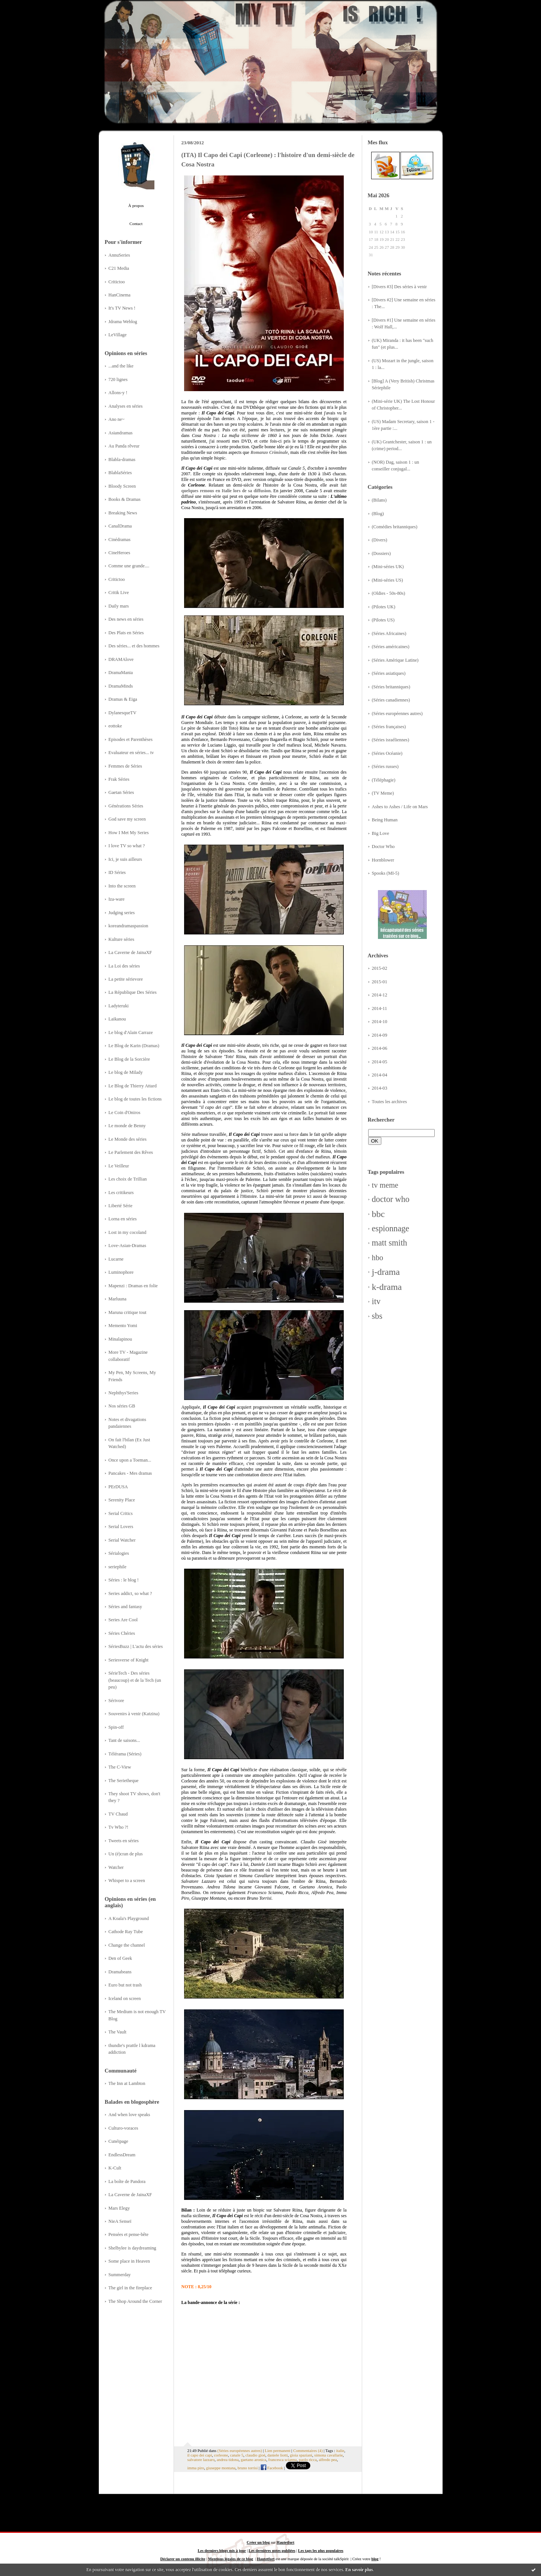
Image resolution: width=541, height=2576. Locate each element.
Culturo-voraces (123, 2128)
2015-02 (379, 968)
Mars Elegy (119, 2208)
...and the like (121, 366)
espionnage (391, 1228)
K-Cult (115, 2168)
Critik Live (119, 592)
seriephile (118, 1566)
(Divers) (379, 540)
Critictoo (117, 281)
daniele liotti (277, 2455)
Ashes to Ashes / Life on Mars (400, 806)
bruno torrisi (247, 2468)
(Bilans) (379, 500)
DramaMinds (121, 686)
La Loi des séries (124, 966)
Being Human (385, 819)
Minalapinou (120, 1339)
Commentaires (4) (307, 2450)
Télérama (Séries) (125, 1754)
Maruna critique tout (128, 1312)
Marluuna (118, 1299)
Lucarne (116, 1259)
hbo (377, 1257)
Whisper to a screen (127, 1880)
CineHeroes (119, 552)
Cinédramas (120, 539)
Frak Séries (119, 779)
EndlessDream (122, 2154)
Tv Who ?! (118, 1827)
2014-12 (379, 995)
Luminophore (121, 1272)
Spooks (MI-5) (385, 873)
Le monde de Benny (127, 1125)
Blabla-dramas (122, 459)
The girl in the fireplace (130, 2287)
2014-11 (379, 1008)
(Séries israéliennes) (391, 739)
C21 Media (119, 268)
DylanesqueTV (123, 712)
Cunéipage (118, 2141)
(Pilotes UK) (384, 606)
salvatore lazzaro (201, 2459)
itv (376, 1301)
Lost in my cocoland (128, 1232)
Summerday (120, 2274)
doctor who (391, 1199)
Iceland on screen (125, 1998)
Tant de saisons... (124, 1740)
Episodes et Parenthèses (131, 739)
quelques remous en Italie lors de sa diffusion (226, 490)
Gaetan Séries (121, 792)
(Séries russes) (385, 766)
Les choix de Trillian (128, 1179)
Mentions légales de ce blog (230, 2559)
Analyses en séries (126, 406)
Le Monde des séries (128, 1139)
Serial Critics (121, 1513)
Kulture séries (121, 939)
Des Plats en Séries (126, 632)
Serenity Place (122, 1500)
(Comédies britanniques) (394, 526)
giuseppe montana (221, 2468)
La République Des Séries (133, 992)
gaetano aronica (253, 2459)
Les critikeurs (121, 1192)
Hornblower (383, 860)
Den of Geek (120, 1958)
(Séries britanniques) (391, 686)
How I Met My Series (129, 832)
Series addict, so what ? (130, 1593)
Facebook (272, 2468)
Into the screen (122, 886)
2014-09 (379, 1035)
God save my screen (127, 819)
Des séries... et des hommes (134, 646)
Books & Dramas (125, 499)
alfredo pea (328, 2459)
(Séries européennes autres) (397, 713)
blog (374, 2559)
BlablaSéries (120, 472)
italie (340, 2450)
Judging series (122, 912)
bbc (378, 1214)
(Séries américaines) (391, 646)
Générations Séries (126, 806)
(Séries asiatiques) (389, 673)
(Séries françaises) (389, 726)
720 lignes (118, 379)
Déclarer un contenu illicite (182, 2559)
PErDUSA (118, 1486)
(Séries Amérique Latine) (395, 660)
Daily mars (119, 606)
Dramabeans (120, 1971)
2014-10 (379, 1021)
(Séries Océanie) (387, 753)
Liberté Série (121, 1205)
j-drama (386, 1272)
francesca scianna (282, 2459)
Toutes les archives (389, 1101)
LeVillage (118, 334)
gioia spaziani (301, 2455)
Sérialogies (119, 1553)
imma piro (195, 2468)
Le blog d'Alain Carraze (131, 1032)
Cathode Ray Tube (126, 1931)
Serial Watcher (122, 1540)
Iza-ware (117, 899)
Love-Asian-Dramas (128, 1245)
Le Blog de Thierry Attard (133, 1085)
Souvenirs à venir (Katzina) (134, 1713)
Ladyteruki (119, 1005)
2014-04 (379, 1075)
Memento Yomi (123, 1325)
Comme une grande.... (129, 565)
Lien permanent (277, 2450)
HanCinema (120, 295)
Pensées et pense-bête (129, 2234)
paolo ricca (308, 2459)
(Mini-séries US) (387, 580)
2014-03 (379, 1088)
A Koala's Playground (129, 1918)
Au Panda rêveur (124, 446)
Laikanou (117, 1019)
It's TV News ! (122, 308)
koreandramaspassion (128, 925)
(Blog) (378, 513)
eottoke (115, 726)
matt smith (389, 1242)
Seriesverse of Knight (129, 1660)
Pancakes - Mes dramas (130, 1473)
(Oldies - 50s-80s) (388, 593)
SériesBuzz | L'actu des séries (136, 1646)
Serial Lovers (121, 1526)
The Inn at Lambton (127, 2083)
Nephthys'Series (124, 1392)
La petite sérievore (126, 979)
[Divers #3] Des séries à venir (399, 286)
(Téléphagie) (384, 780)
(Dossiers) (381, 553)
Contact (136, 223)
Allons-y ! (118, 392)
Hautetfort (285, 2542)
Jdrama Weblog (123, 321)
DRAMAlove (121, 659)
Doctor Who (383, 846)
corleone (221, 2455)
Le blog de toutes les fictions (135, 1099)
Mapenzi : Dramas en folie (133, 1285)
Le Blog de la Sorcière (129, 1059)
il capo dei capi (199, 2455)
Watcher (116, 1867)
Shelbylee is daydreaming (132, 2248)
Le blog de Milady (126, 1072)
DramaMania (121, 672)
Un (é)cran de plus (126, 1853)
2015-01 (379, 981)
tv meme (385, 1185)
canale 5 (236, 2455)
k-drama (387, 1287)
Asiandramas (121, 432)
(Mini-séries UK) (388, 566)
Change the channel (127, 1945)
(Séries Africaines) (389, 633)
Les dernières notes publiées (272, 2551)
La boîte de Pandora (127, 2181)
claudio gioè (255, 2455)
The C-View (120, 1767)
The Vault (118, 2032)
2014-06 (379, 1048)
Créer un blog (258, 2542)
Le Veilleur (119, 1166)
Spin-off (116, 1727)
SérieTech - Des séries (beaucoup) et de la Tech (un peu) (135, 1680)
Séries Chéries (122, 1633)
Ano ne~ (117, 419)
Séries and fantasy (125, 1606)
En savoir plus (359, 2569)
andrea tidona (228, 2459)
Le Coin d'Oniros (125, 1112)
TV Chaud (118, 1814)
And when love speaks (129, 2114)
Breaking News (123, 513)
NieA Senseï (120, 2221)
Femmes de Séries (125, 766)
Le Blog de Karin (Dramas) (134, 1045)
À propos (136, 205)
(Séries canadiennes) (391, 700)
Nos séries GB (122, 1406)
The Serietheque (124, 1780)
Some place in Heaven (129, 2261)
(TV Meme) (383, 793)
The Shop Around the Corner (135, 2301)
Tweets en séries (124, 1840)
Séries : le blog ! (124, 1580)
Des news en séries (126, 619)
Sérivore (116, 1700)
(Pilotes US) (383, 620)
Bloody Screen (122, 486)
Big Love (380, 833)
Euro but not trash (125, 1985)
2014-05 (379, 1061)
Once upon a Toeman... (130, 1460)
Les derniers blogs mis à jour (222, 2551)
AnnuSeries (119, 255)
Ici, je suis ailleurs (125, 859)
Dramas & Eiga (123, 699)
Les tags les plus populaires (320, 2551)
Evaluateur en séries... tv (131, 752)
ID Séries (117, 872)
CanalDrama (120, 526)
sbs (377, 1316)
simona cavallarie (328, 2455)
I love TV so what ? (127, 845)
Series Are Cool (123, 1619)
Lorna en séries (123, 1218)
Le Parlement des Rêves (131, 1152)
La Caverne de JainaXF (130, 952)
